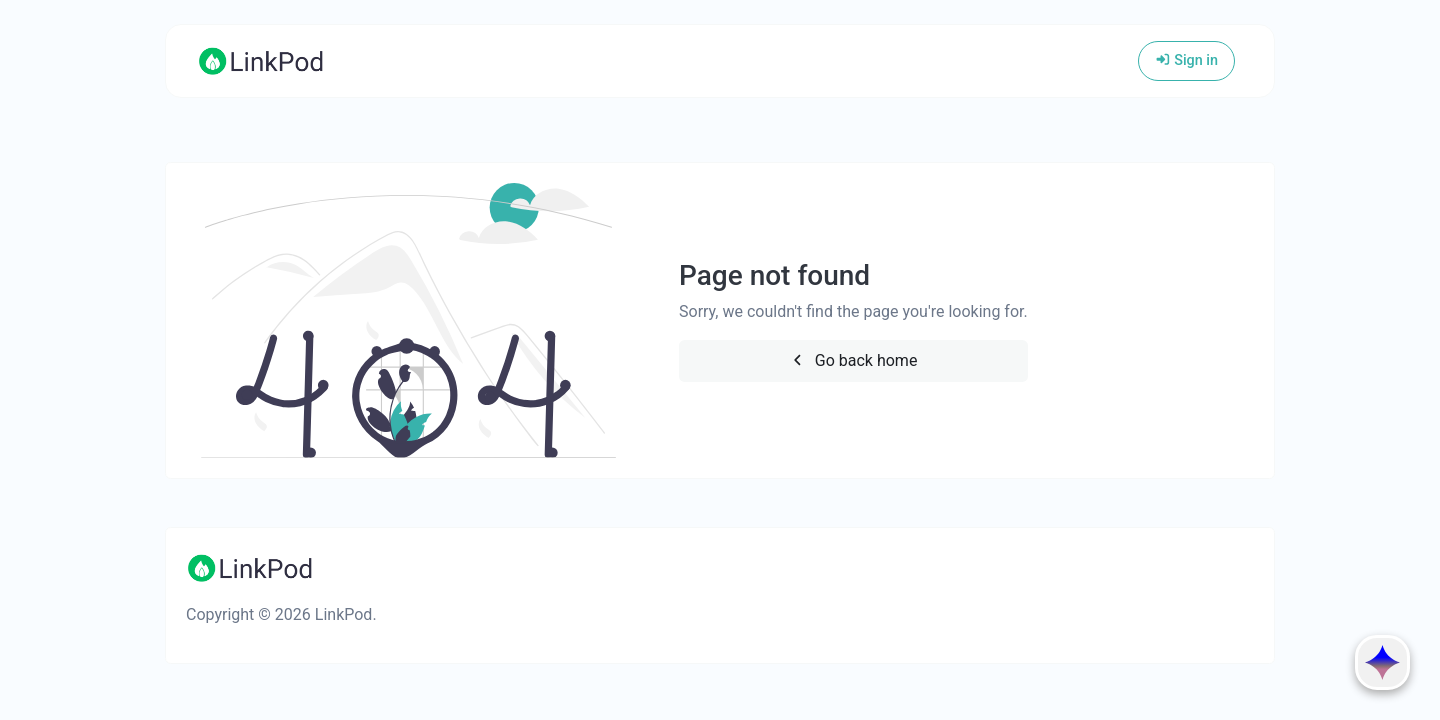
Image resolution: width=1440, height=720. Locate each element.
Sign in (1186, 60)
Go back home (853, 360)
